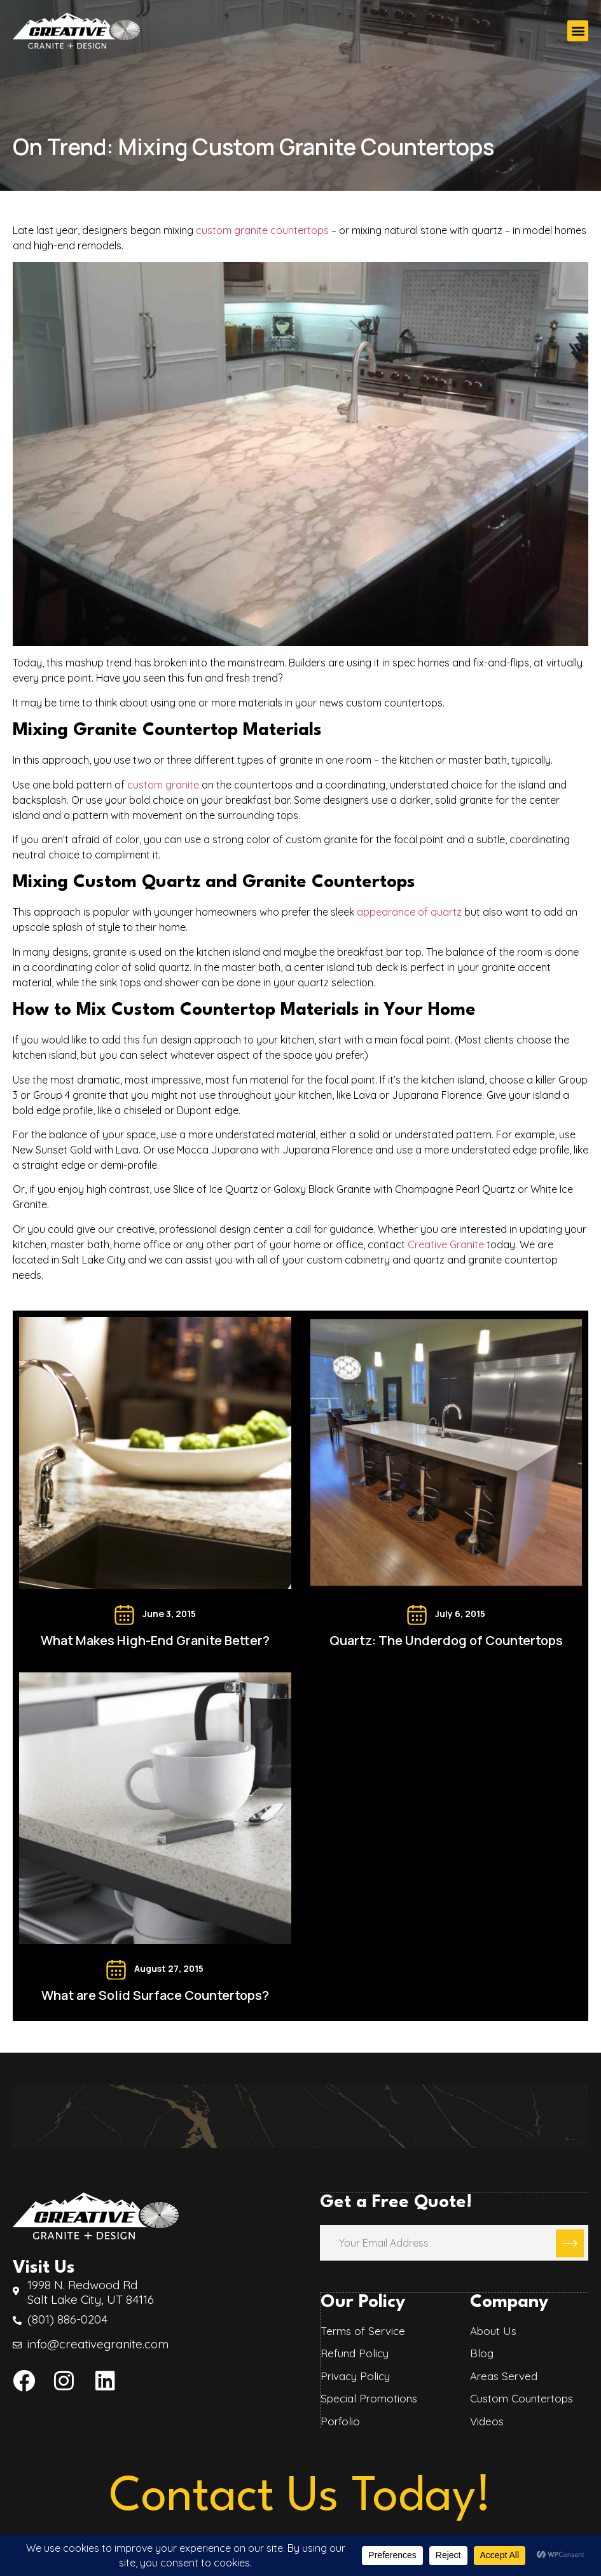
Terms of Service (362, 2330)
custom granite (163, 784)
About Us (493, 2330)
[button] (577, 30)
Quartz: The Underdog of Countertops (446, 1640)
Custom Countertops (521, 2397)
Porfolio (339, 2420)
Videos (487, 2420)
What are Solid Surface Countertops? (155, 1995)
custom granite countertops (262, 230)
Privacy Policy (354, 2375)
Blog (482, 2352)
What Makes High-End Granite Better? (155, 1640)
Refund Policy (354, 2352)
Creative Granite (446, 1244)
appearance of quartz (410, 912)
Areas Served (503, 2375)
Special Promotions (368, 2397)
